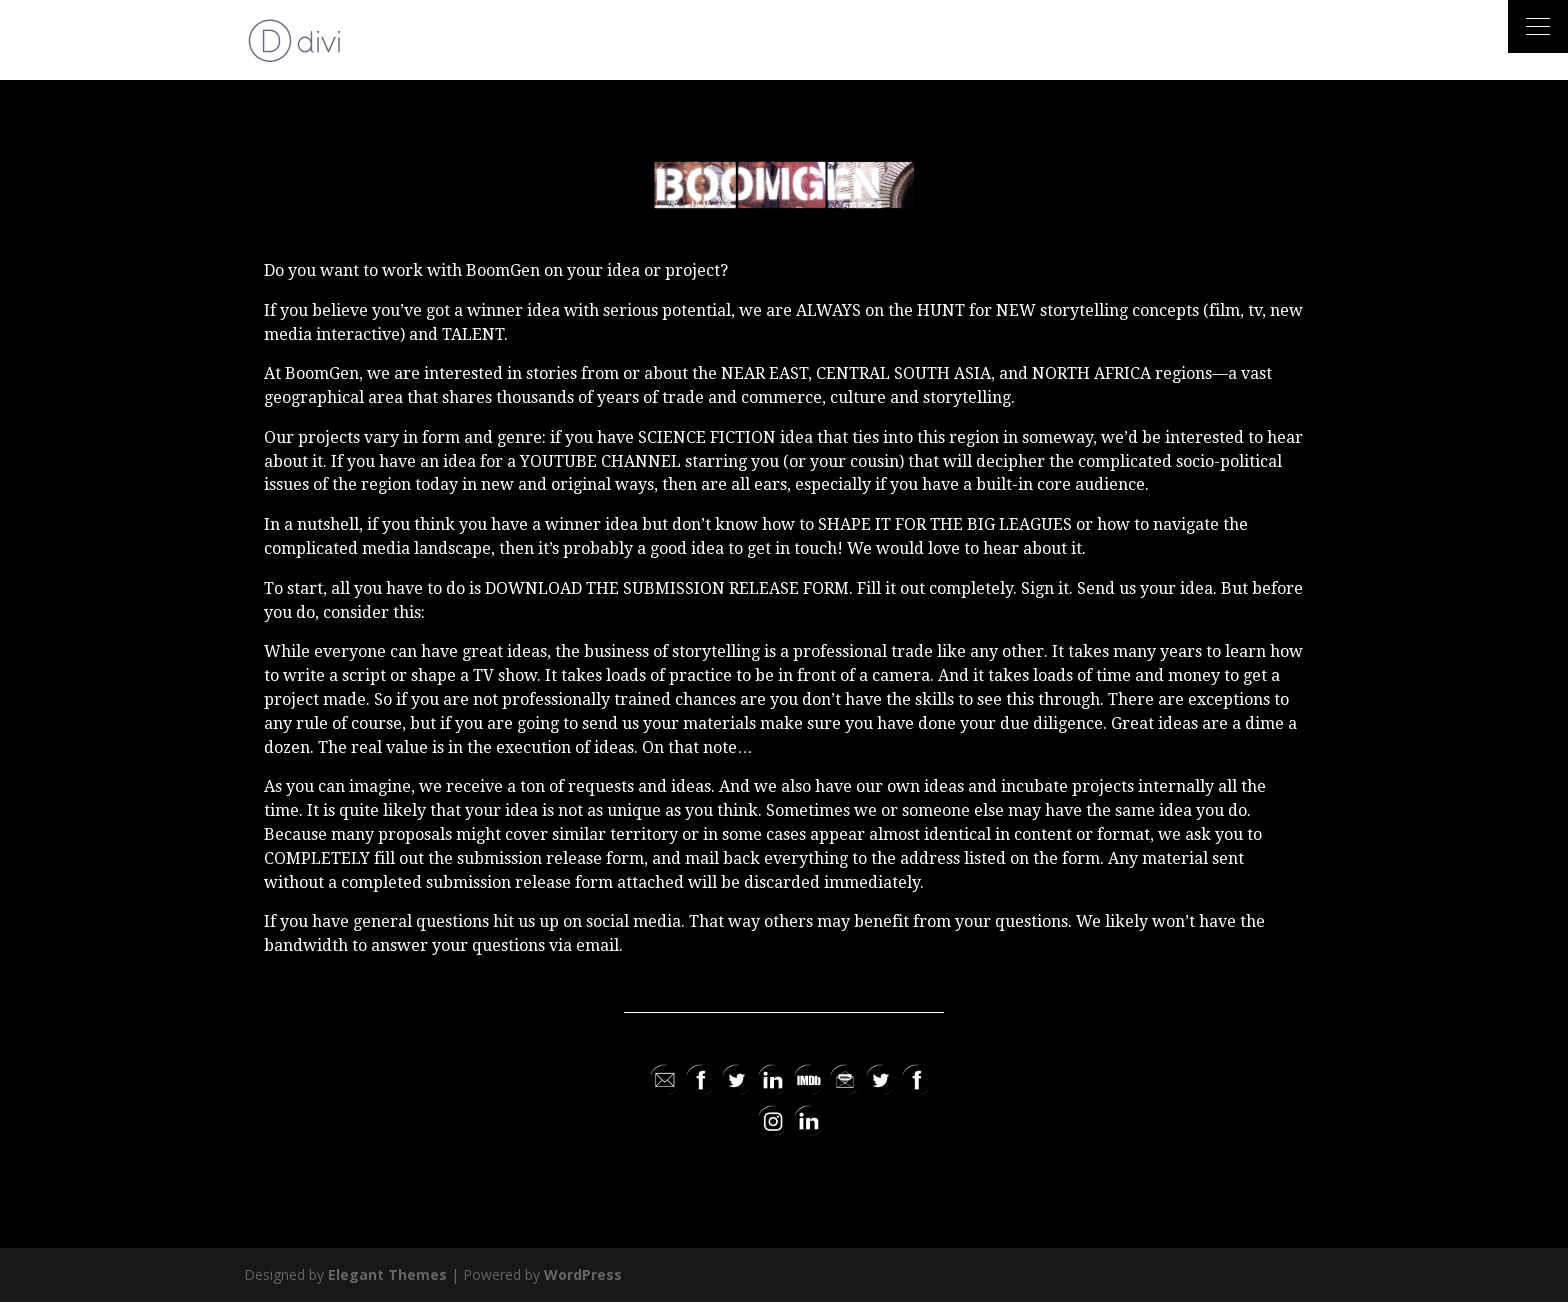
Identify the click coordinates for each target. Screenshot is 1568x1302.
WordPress (583, 1274)
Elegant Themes (387, 1274)
